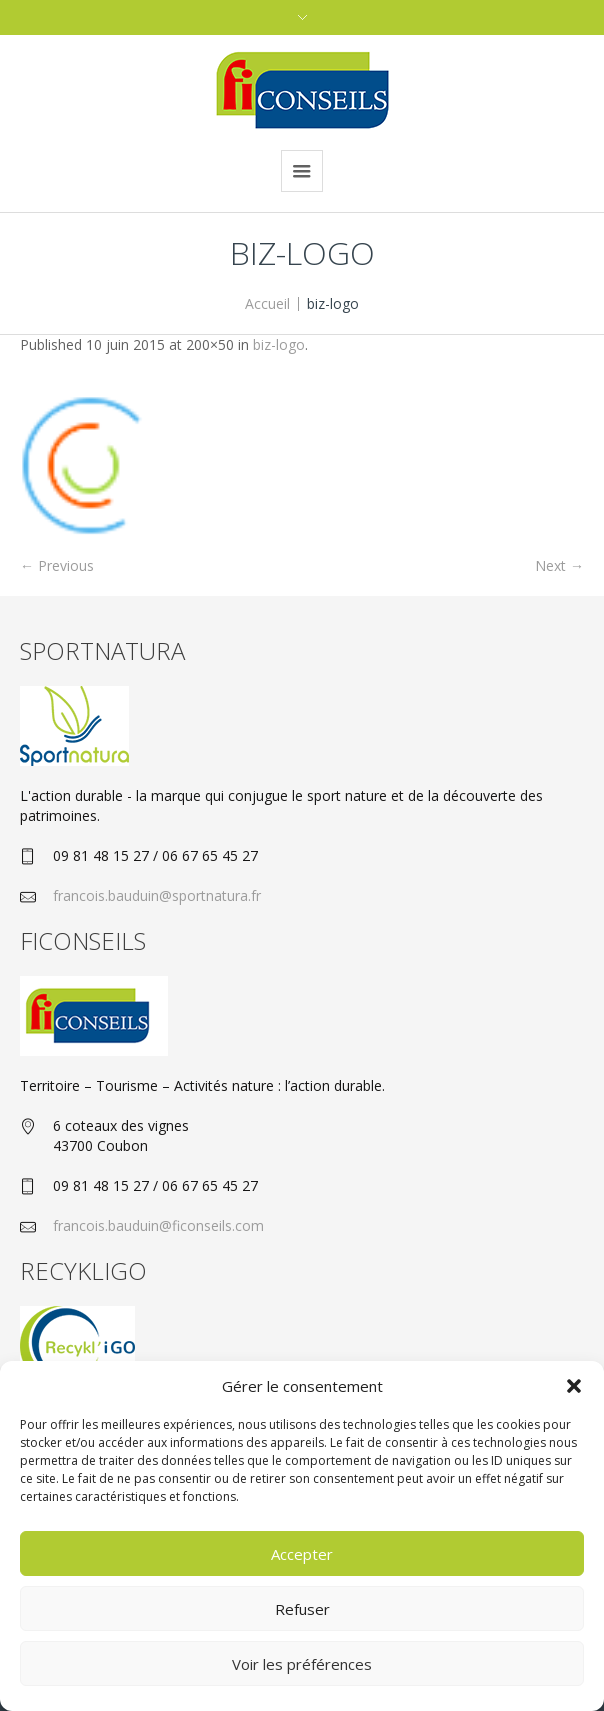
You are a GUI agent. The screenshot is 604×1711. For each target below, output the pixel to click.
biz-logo (279, 344)
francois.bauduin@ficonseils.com (158, 1225)
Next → (559, 565)
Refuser (302, 1609)
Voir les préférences (302, 1664)
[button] (574, 1386)
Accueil (267, 303)
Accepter (302, 1554)
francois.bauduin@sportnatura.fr (157, 895)
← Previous (57, 565)
